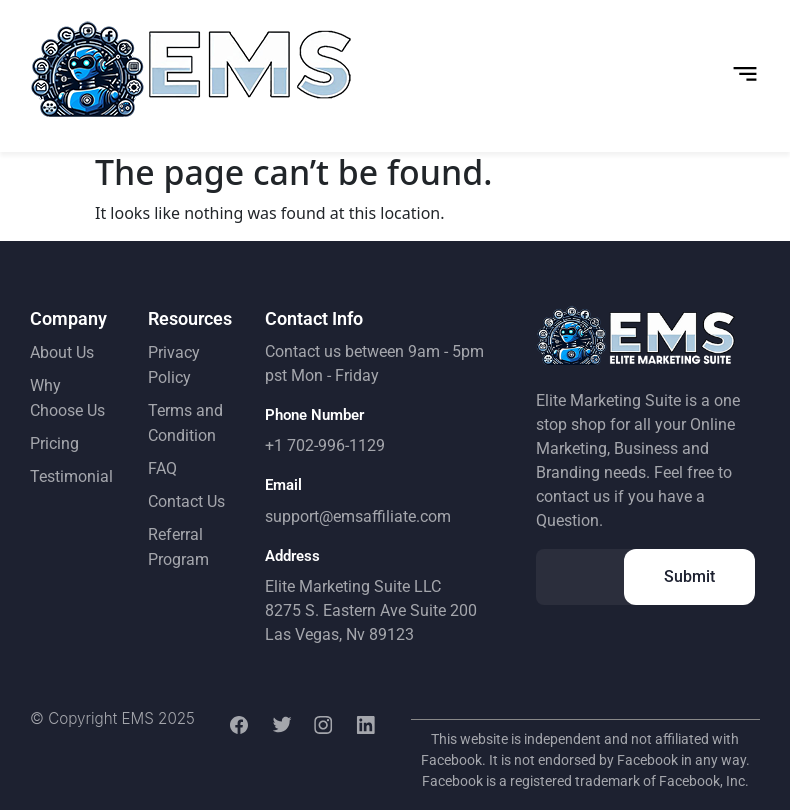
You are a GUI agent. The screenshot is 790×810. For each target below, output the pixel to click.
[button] (745, 74)
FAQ (162, 468)
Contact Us (186, 501)
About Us (62, 352)
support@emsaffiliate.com (358, 516)
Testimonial (71, 476)
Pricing (54, 443)
